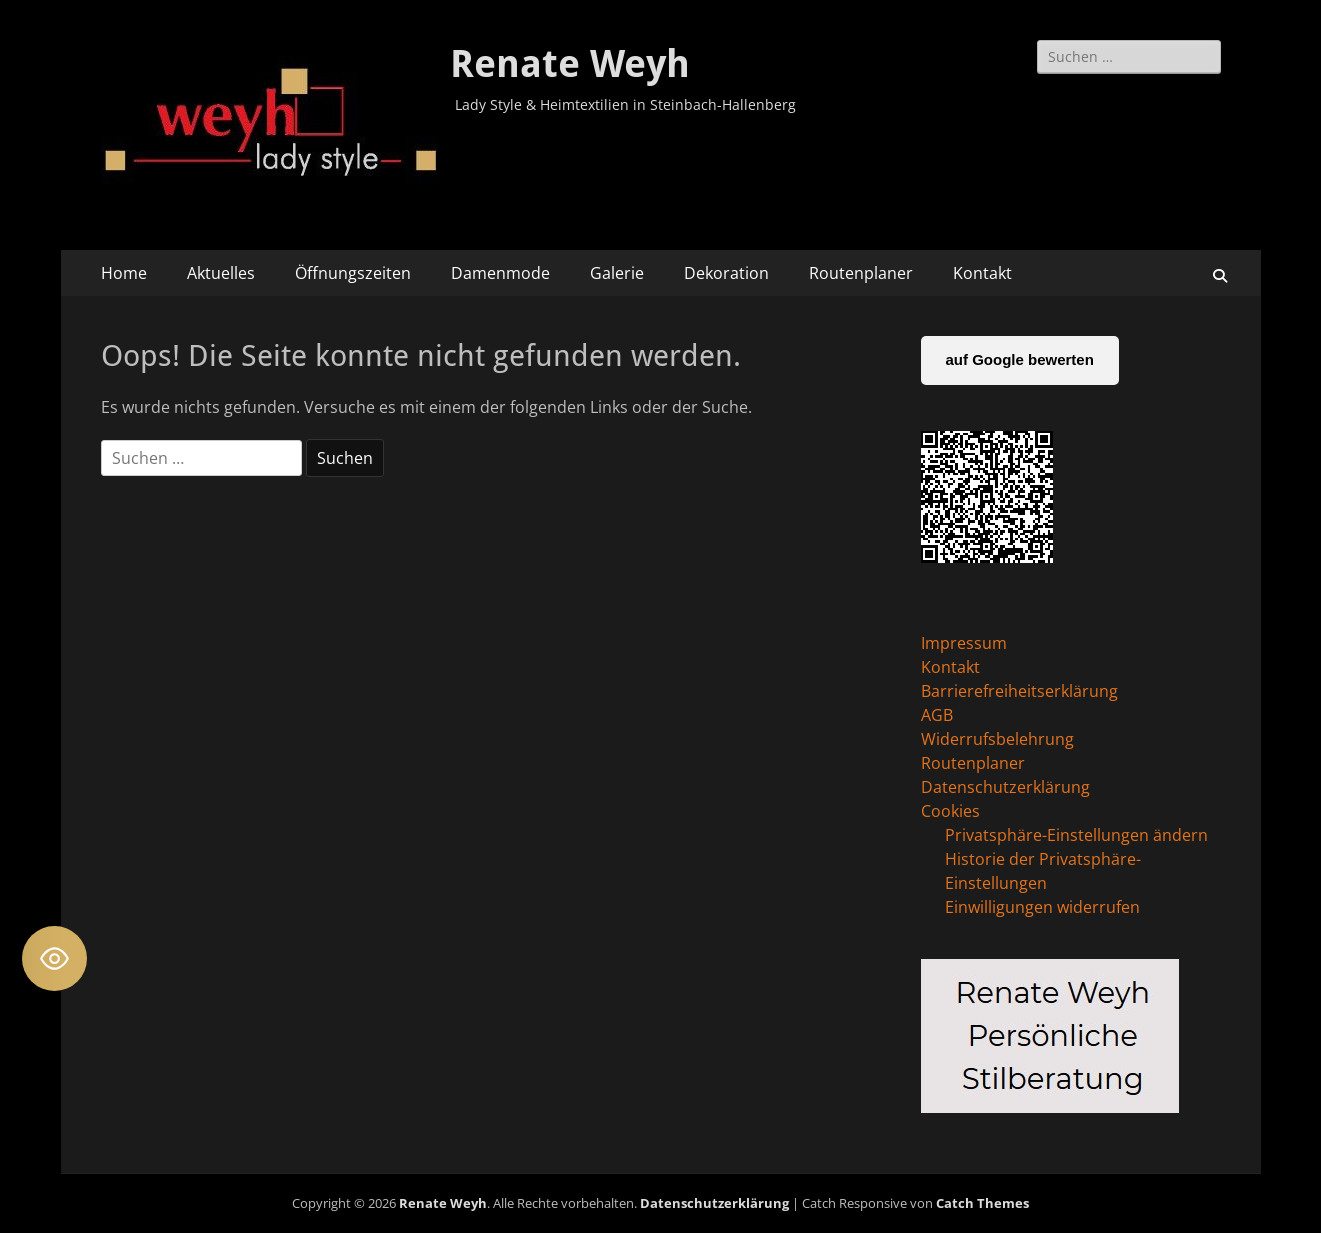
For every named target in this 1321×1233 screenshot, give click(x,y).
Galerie (617, 273)
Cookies (950, 811)
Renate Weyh (570, 64)
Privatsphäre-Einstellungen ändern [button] (1076, 835)
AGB (937, 715)
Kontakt (982, 273)
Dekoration (726, 273)
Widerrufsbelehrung (997, 739)
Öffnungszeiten (353, 273)
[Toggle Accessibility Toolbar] (54, 958)
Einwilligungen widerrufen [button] (1042, 907)
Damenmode (500, 273)
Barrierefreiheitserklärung (1019, 691)
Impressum (964, 643)
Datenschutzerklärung (1005, 787)
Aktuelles (221, 273)
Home (124, 273)
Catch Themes (982, 1203)
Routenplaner (861, 273)
